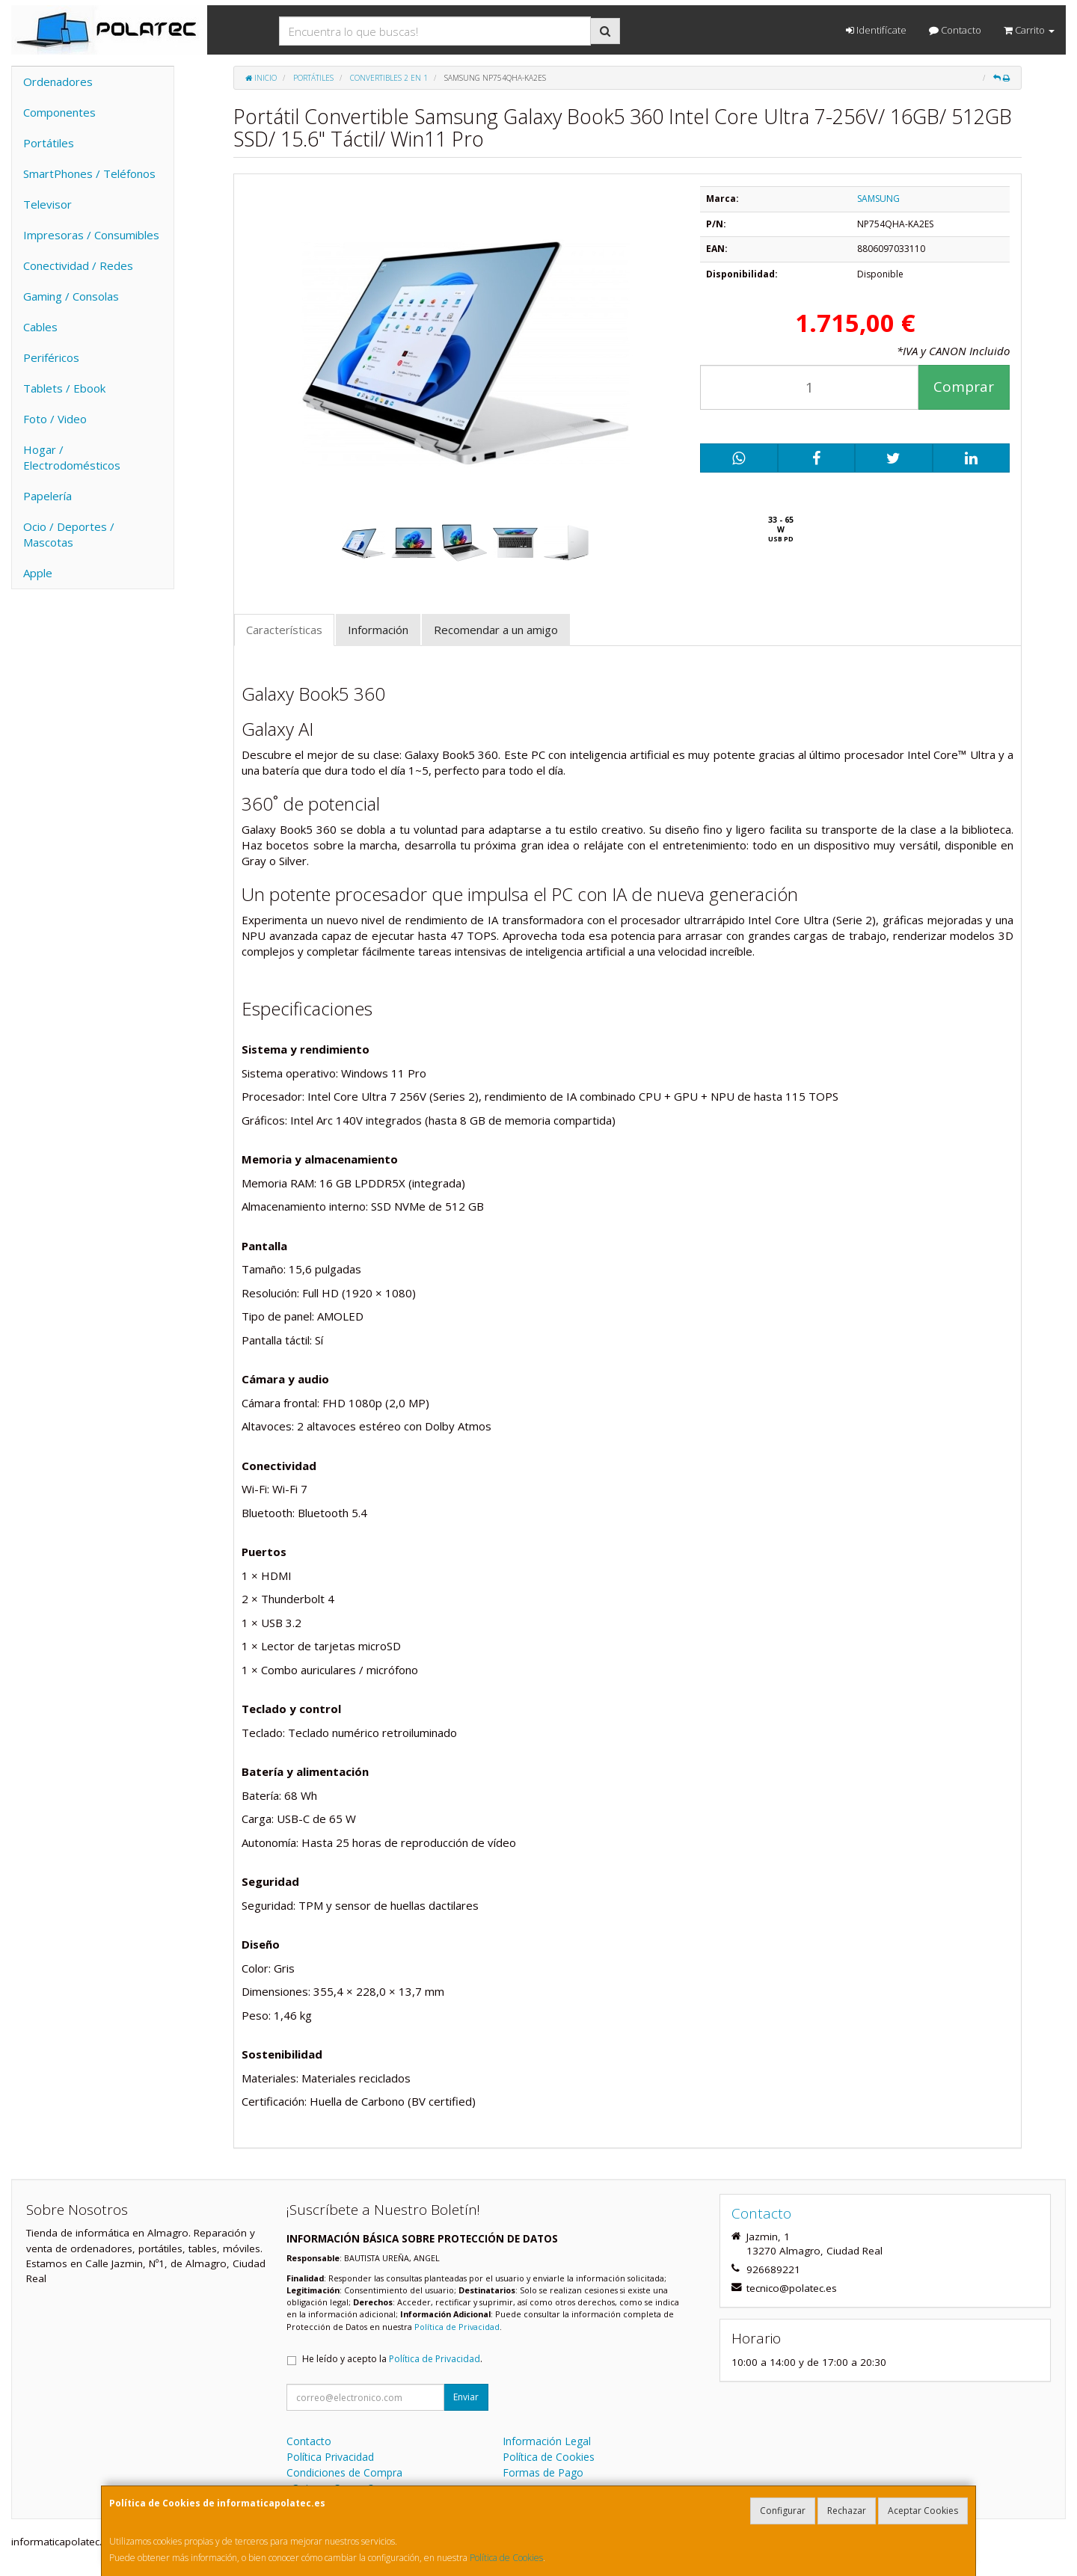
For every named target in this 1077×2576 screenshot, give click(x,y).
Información (378, 629)
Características (284, 629)
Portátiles (48, 142)
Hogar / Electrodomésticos (71, 457)
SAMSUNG (878, 198)
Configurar (783, 2510)
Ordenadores (58, 81)
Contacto (955, 30)
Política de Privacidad (457, 2326)
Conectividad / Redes (78, 265)
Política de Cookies (506, 2557)
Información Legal (547, 2441)
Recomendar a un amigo (496, 629)
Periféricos (51, 357)
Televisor (47, 204)
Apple (37, 572)
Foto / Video (55, 418)
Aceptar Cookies (923, 2510)
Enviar (466, 2397)
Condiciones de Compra (344, 2472)
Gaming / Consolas (71, 296)
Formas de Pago (543, 2472)
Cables (40, 326)
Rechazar (846, 2510)
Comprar (963, 386)
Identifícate (876, 30)
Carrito (1029, 30)
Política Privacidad (330, 2457)
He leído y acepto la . (392, 2358)
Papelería (47, 495)
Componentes (59, 112)
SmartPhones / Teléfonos (89, 173)
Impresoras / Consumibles (91, 234)
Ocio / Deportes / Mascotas (68, 534)
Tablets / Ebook (64, 388)
